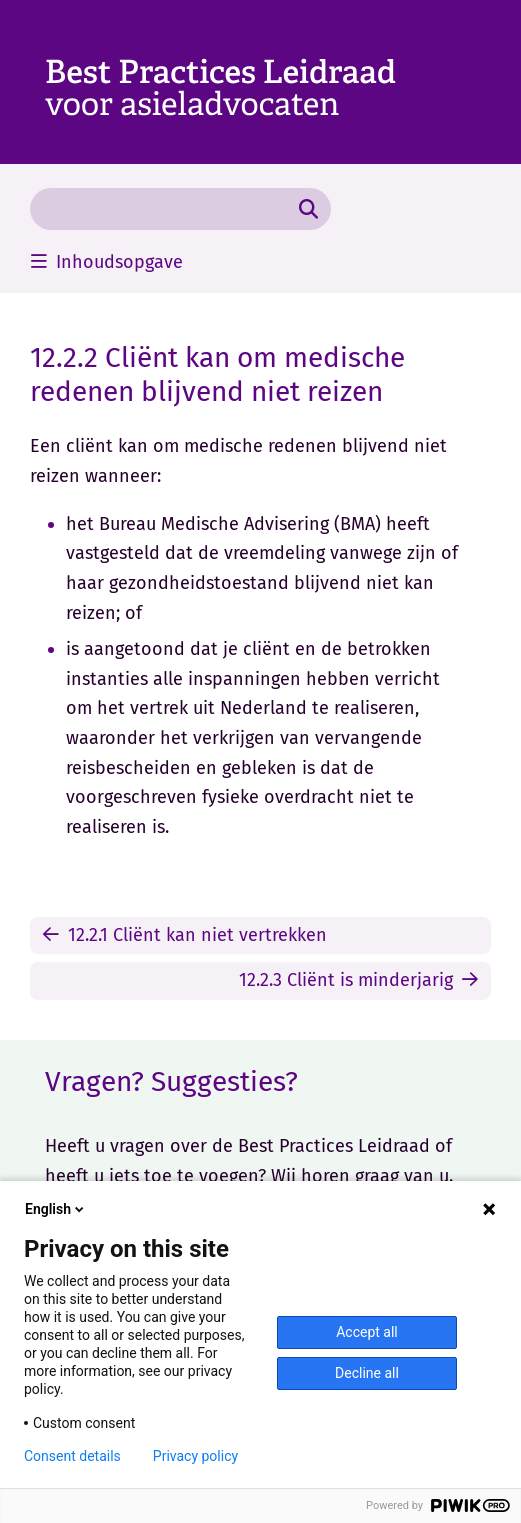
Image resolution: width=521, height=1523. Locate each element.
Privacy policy (195, 1456)
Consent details (72, 1456)
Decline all (367, 1373)
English (56, 1209)
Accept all (367, 1332)
